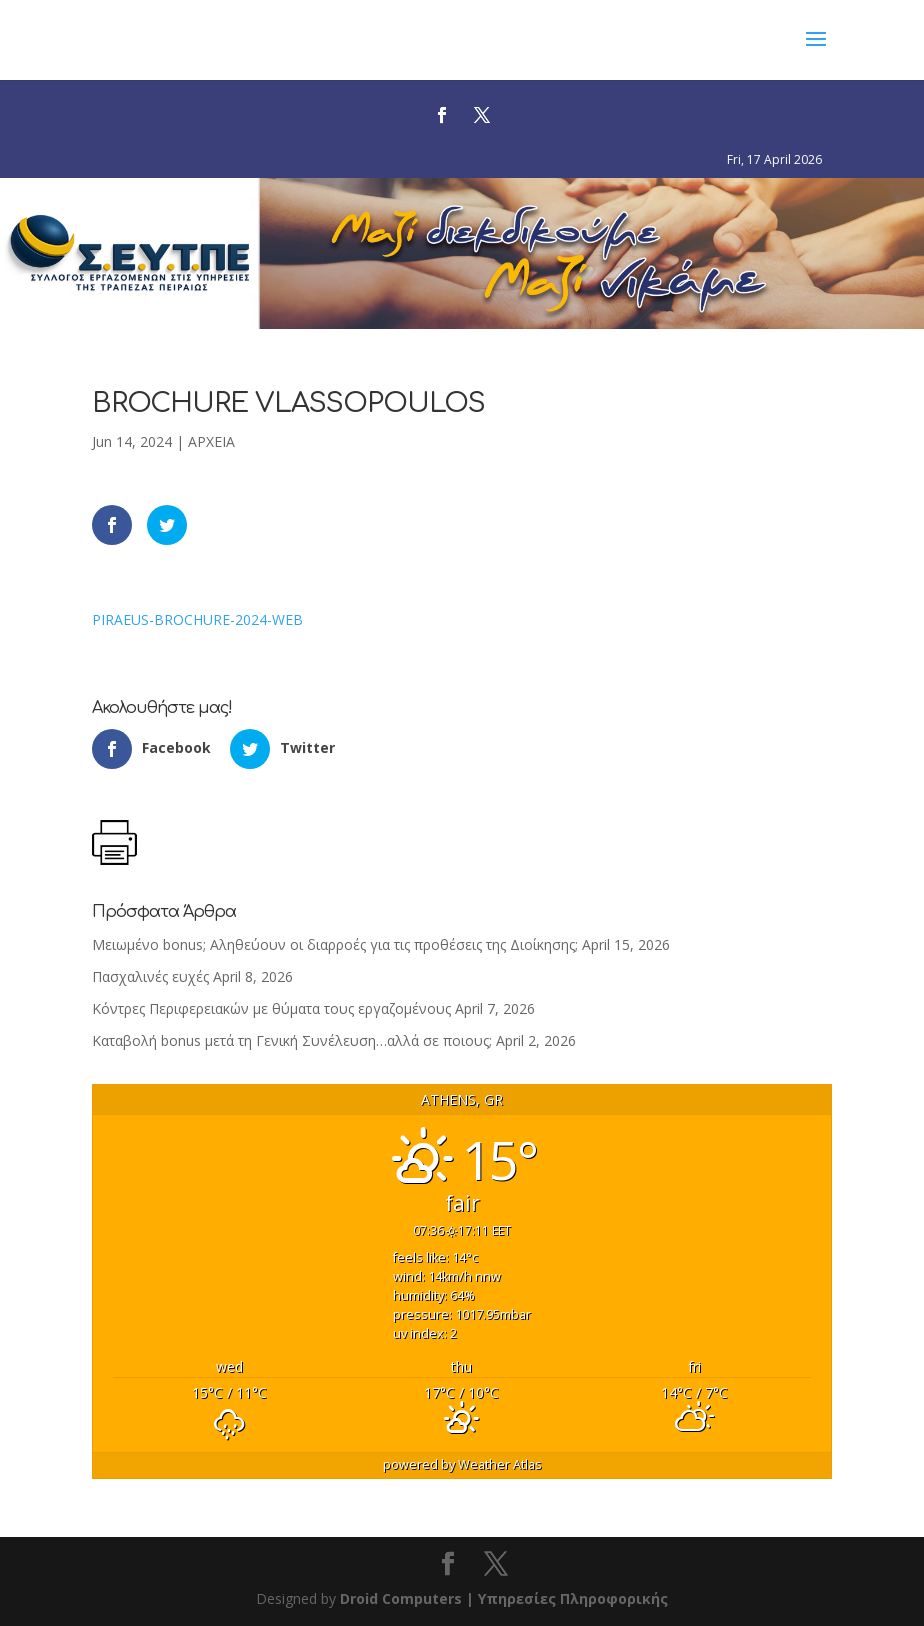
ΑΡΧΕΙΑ (211, 441)
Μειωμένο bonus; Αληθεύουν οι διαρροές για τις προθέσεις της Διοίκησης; (335, 944)
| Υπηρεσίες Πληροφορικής (567, 1598)
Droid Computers (401, 1598)
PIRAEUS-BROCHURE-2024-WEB (197, 619)
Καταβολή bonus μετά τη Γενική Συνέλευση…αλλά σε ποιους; (292, 1040)
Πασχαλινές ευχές (150, 976)
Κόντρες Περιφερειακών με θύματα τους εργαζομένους (271, 1008)
